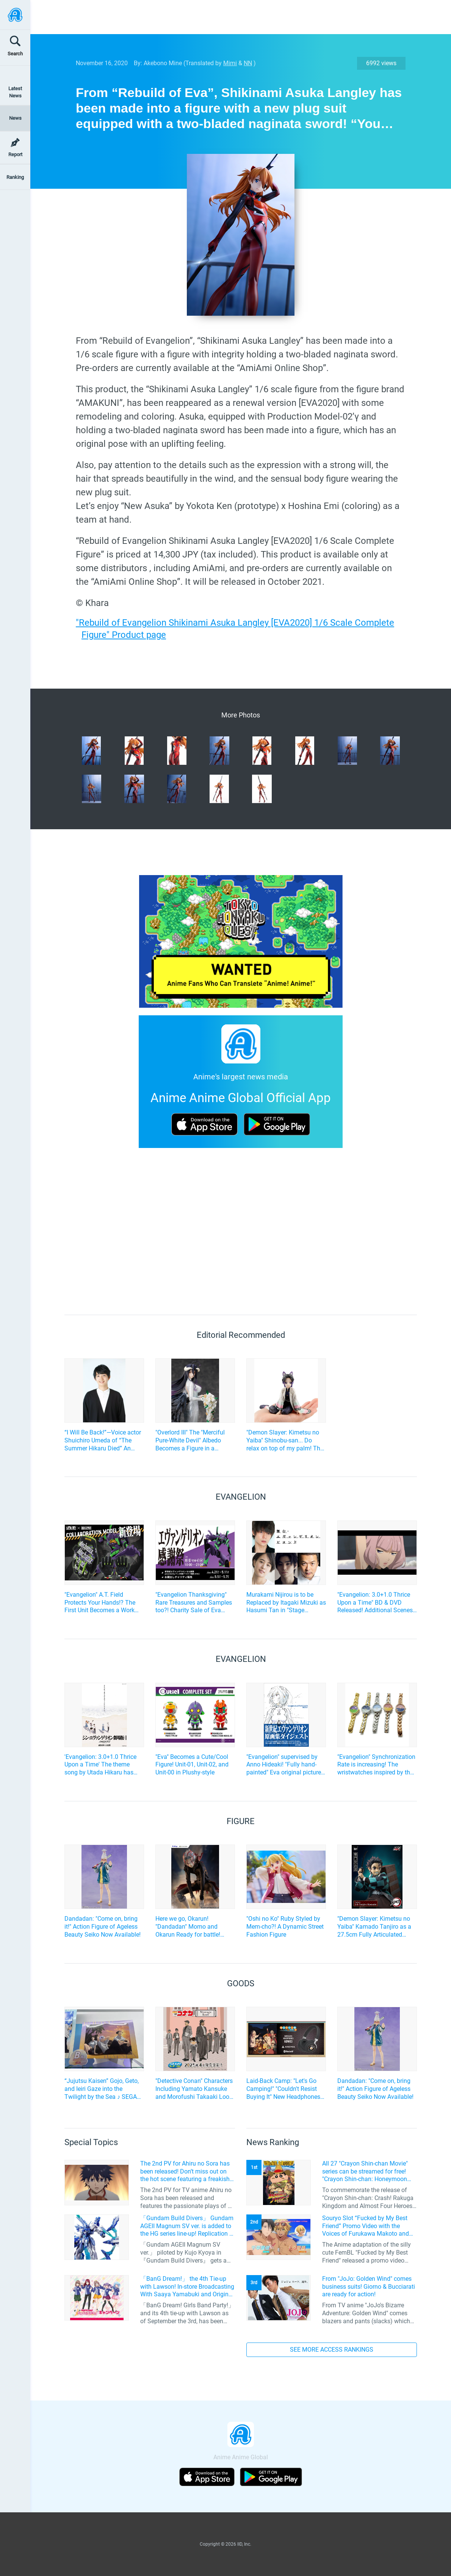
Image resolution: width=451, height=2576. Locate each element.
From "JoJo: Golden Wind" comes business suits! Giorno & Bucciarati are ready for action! (368, 2286)
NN (248, 63)
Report (15, 154)
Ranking (15, 177)
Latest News (15, 92)
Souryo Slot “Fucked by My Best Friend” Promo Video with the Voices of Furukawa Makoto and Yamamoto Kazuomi (365, 2226)
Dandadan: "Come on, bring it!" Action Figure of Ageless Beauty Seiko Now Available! (102, 1926)
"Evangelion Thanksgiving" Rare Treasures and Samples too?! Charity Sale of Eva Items (193, 1603)
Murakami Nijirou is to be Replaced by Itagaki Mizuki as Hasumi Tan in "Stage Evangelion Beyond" (286, 1603)
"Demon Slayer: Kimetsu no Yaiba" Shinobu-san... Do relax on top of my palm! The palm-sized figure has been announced (284, 1440)
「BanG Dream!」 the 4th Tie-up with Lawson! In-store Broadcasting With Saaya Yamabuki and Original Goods (187, 2287)
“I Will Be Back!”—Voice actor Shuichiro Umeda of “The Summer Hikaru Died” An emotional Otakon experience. (104, 1440)
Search (15, 53)
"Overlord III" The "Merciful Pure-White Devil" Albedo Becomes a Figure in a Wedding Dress (190, 1440)
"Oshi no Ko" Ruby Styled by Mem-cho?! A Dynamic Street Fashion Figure (285, 1926)
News (15, 118)
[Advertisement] (235, 17)
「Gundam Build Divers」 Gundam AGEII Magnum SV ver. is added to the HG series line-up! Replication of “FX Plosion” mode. (187, 2226)
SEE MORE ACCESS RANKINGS (331, 2349)
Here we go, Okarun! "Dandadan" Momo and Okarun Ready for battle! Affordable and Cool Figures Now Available (192, 1927)
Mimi (230, 63)
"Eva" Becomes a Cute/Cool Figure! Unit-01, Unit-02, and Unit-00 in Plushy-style (192, 1764)
